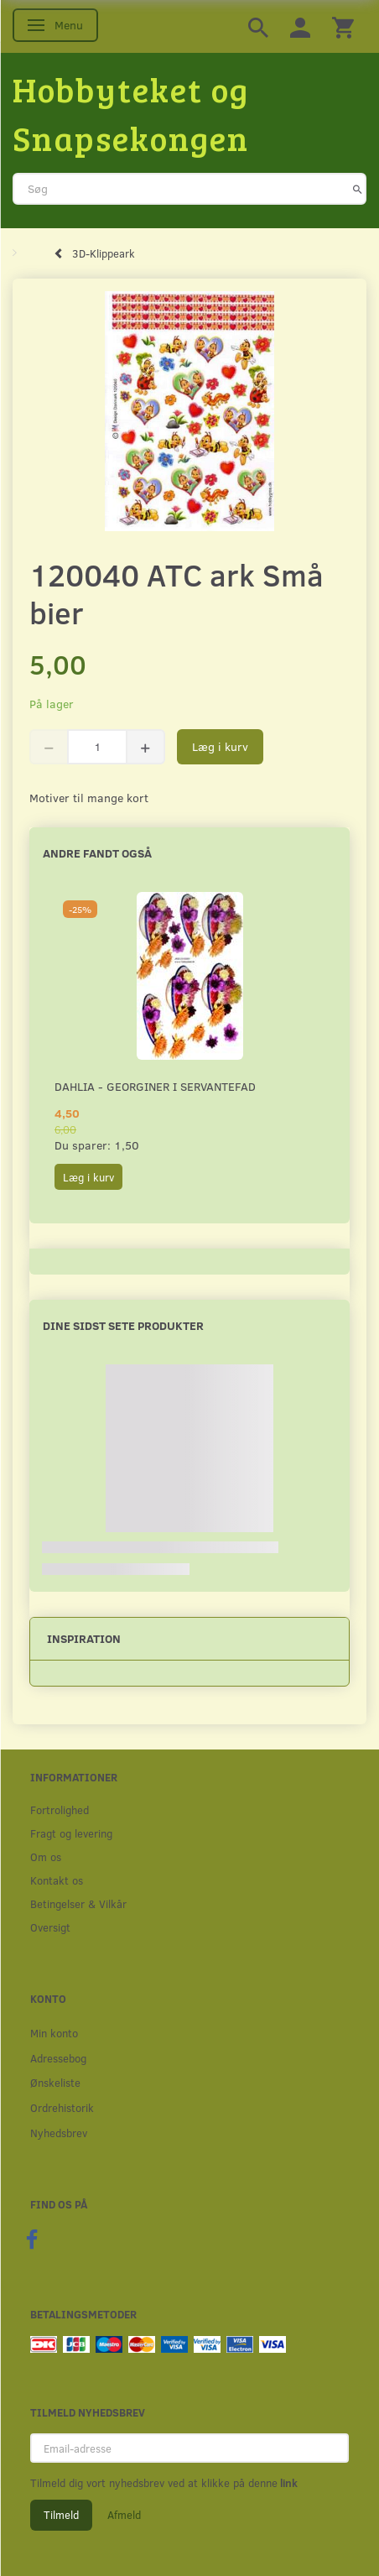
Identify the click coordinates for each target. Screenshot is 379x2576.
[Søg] (357, 188)
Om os (45, 1856)
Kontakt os (56, 1880)
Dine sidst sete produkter (123, 1325)
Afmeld (124, 2514)
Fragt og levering (71, 1833)
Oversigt (50, 1927)
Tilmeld (61, 2514)
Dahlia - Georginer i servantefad (155, 1086)
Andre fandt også (97, 853)
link (288, 2482)
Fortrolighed (59, 1809)
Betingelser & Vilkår (78, 1903)
